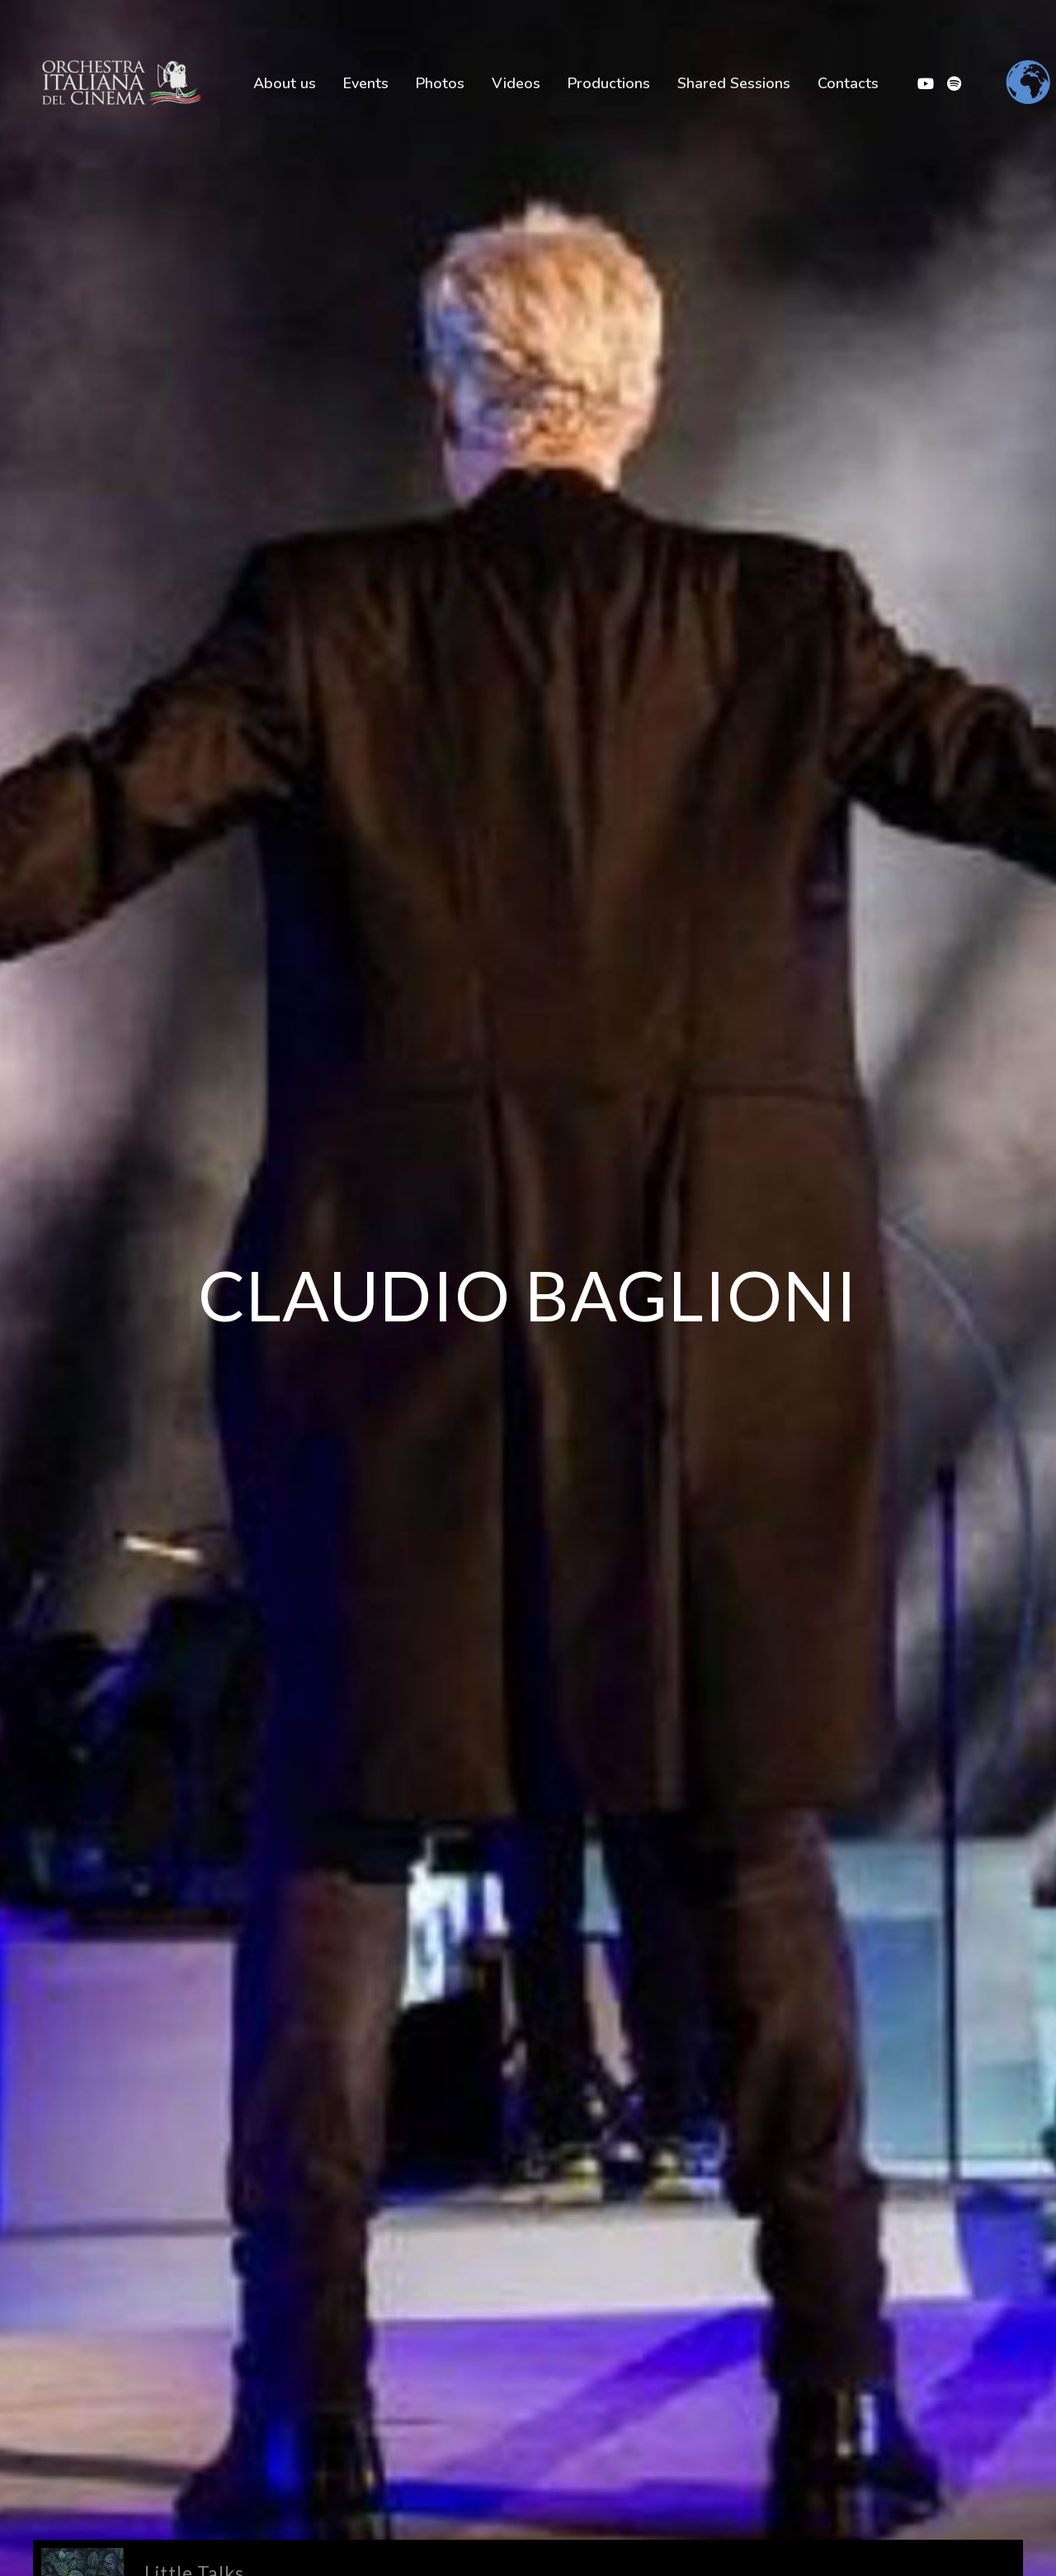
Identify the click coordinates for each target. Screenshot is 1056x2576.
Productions (609, 83)
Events (366, 83)
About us (284, 83)
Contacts (848, 83)
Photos (440, 83)
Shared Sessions (733, 83)
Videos (516, 83)
